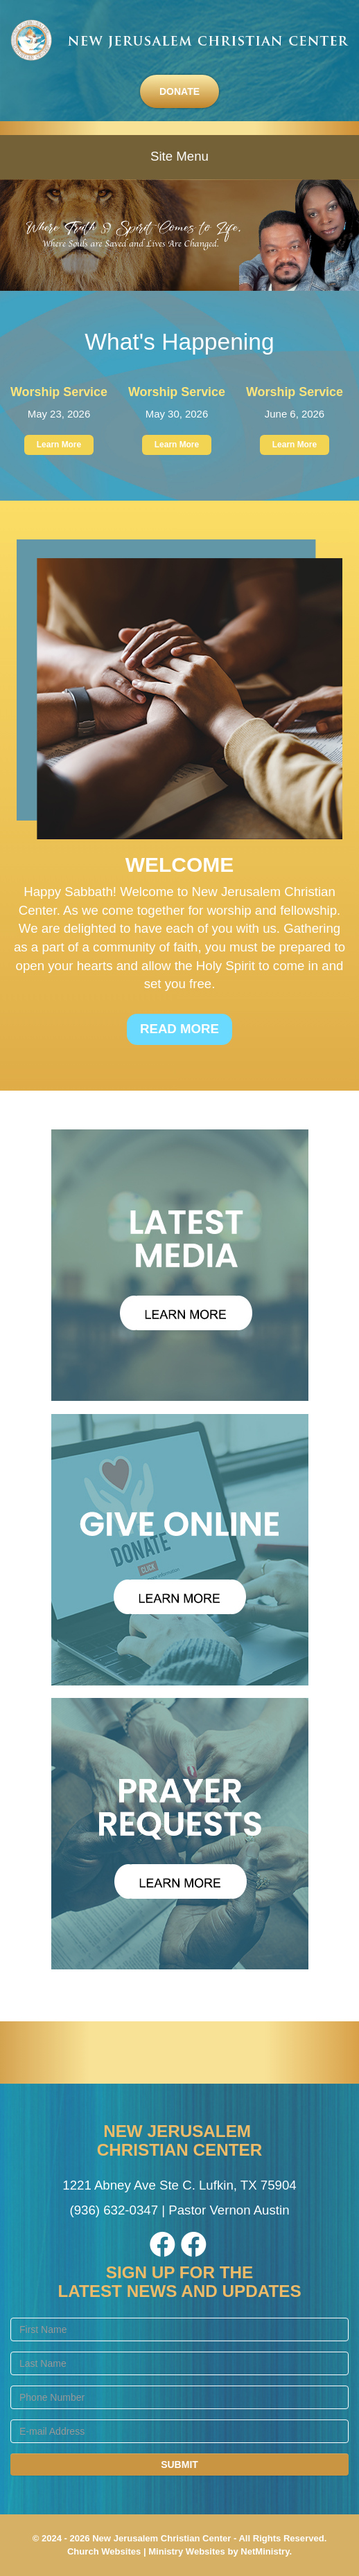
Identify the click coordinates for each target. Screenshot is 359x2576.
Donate (179, 91)
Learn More (59, 444)
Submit (179, 2464)
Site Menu (179, 156)
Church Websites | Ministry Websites (147, 2551)
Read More (179, 1028)
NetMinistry (264, 2551)
